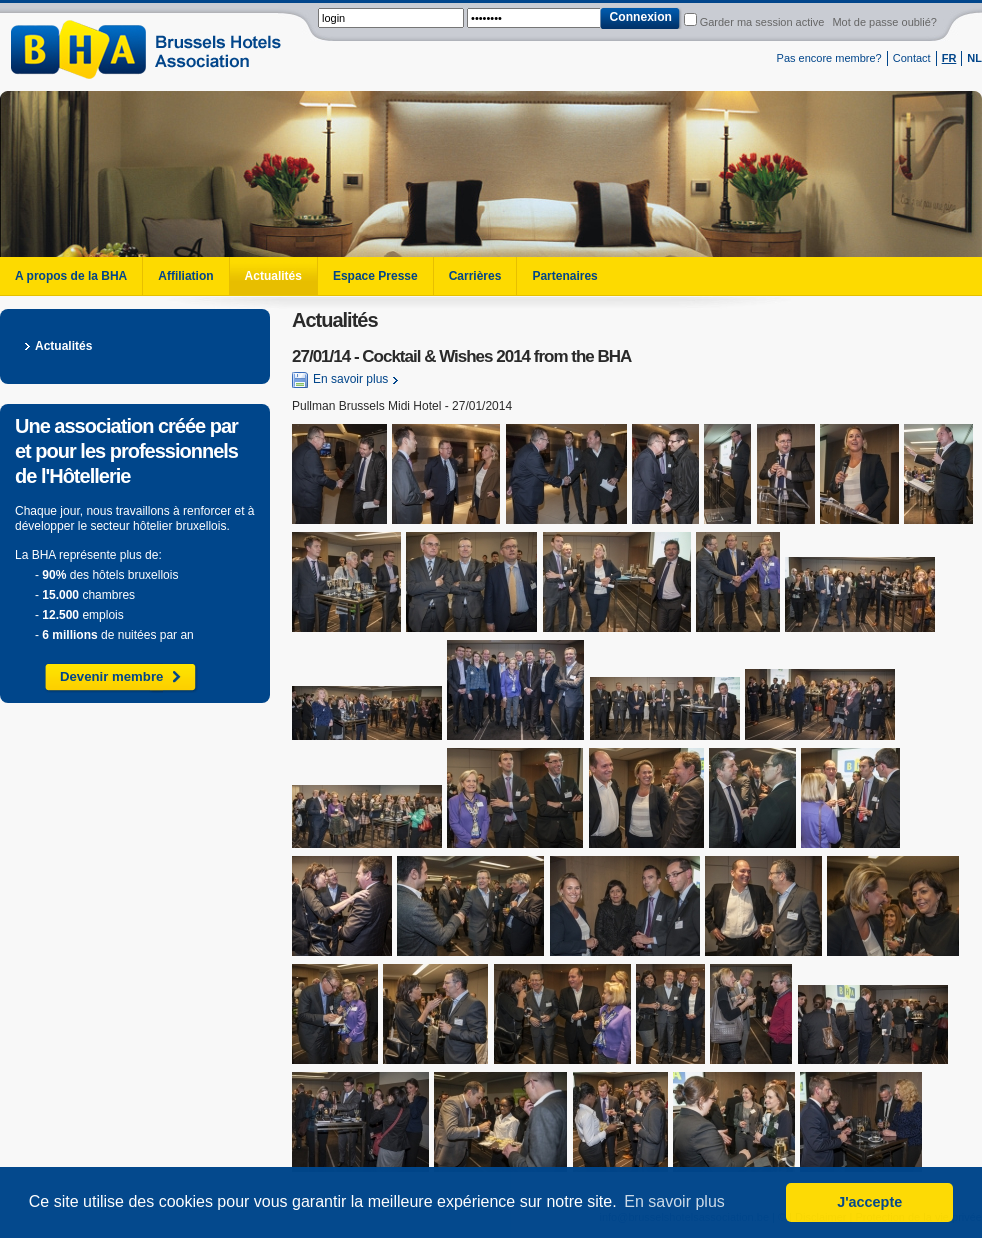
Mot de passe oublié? (884, 22)
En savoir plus (340, 380)
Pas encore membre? (829, 58)
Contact (912, 58)
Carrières (475, 276)
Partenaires (564, 276)
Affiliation (185, 276)
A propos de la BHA (71, 276)
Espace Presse (375, 276)
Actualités (273, 276)
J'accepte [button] (869, 1202)
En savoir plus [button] (674, 1201)
